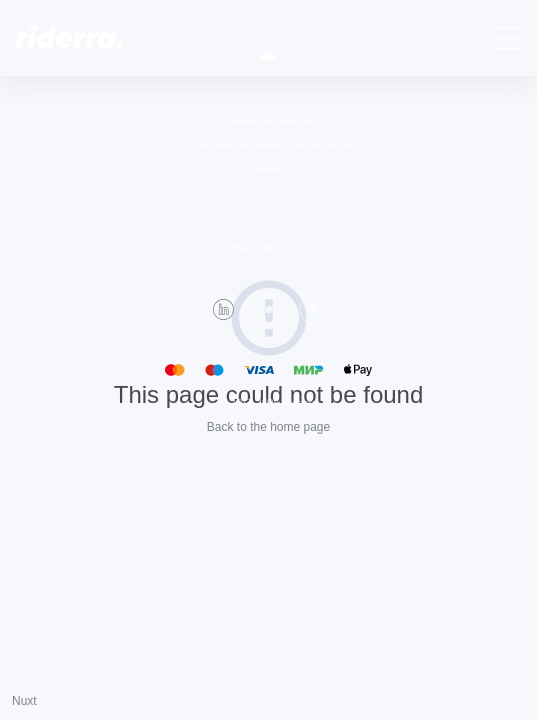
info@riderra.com (269, 247)
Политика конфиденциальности (269, 144)
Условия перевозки (268, 119)
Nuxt (24, 701)
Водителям (269, 194)
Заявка (269, 169)
